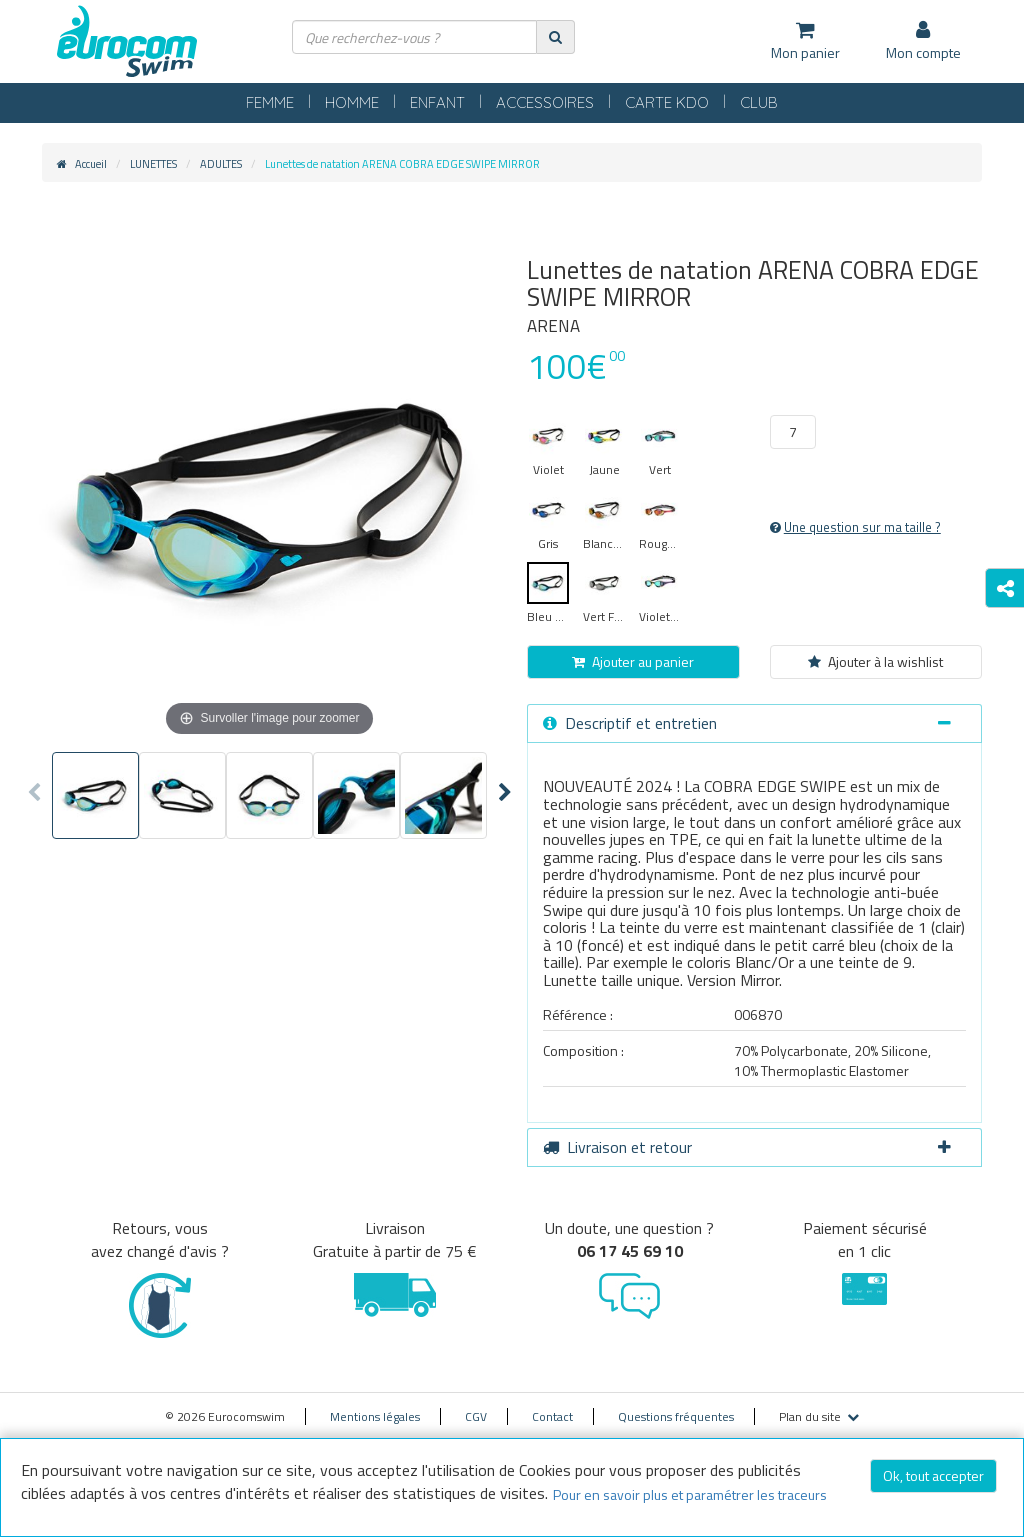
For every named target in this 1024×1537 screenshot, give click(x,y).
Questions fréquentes (676, 1416)
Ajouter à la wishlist (875, 661)
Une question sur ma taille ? (855, 527)
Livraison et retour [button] (747, 1147)
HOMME (352, 102)
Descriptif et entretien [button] (747, 723)
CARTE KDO (667, 102)
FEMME (270, 102)
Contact (552, 1416)
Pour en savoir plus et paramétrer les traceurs (690, 1494)
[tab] (754, 724)
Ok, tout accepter (933, 1475)
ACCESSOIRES (545, 102)
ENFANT (437, 102)
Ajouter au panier (633, 661)
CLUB (759, 102)
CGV (476, 1416)
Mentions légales (375, 1416)
